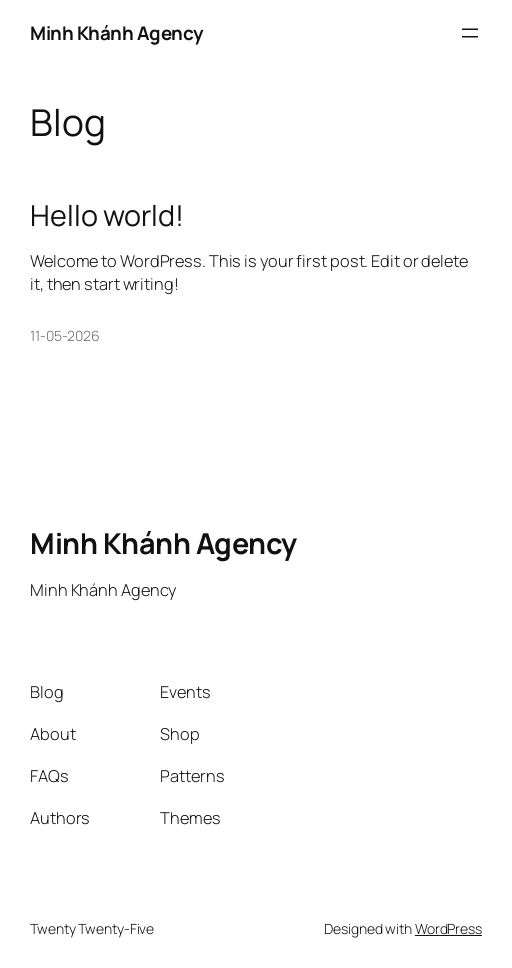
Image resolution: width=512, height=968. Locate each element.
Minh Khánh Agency (116, 33)
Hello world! (107, 215)
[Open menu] (470, 33)
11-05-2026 (65, 335)
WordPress (448, 928)
